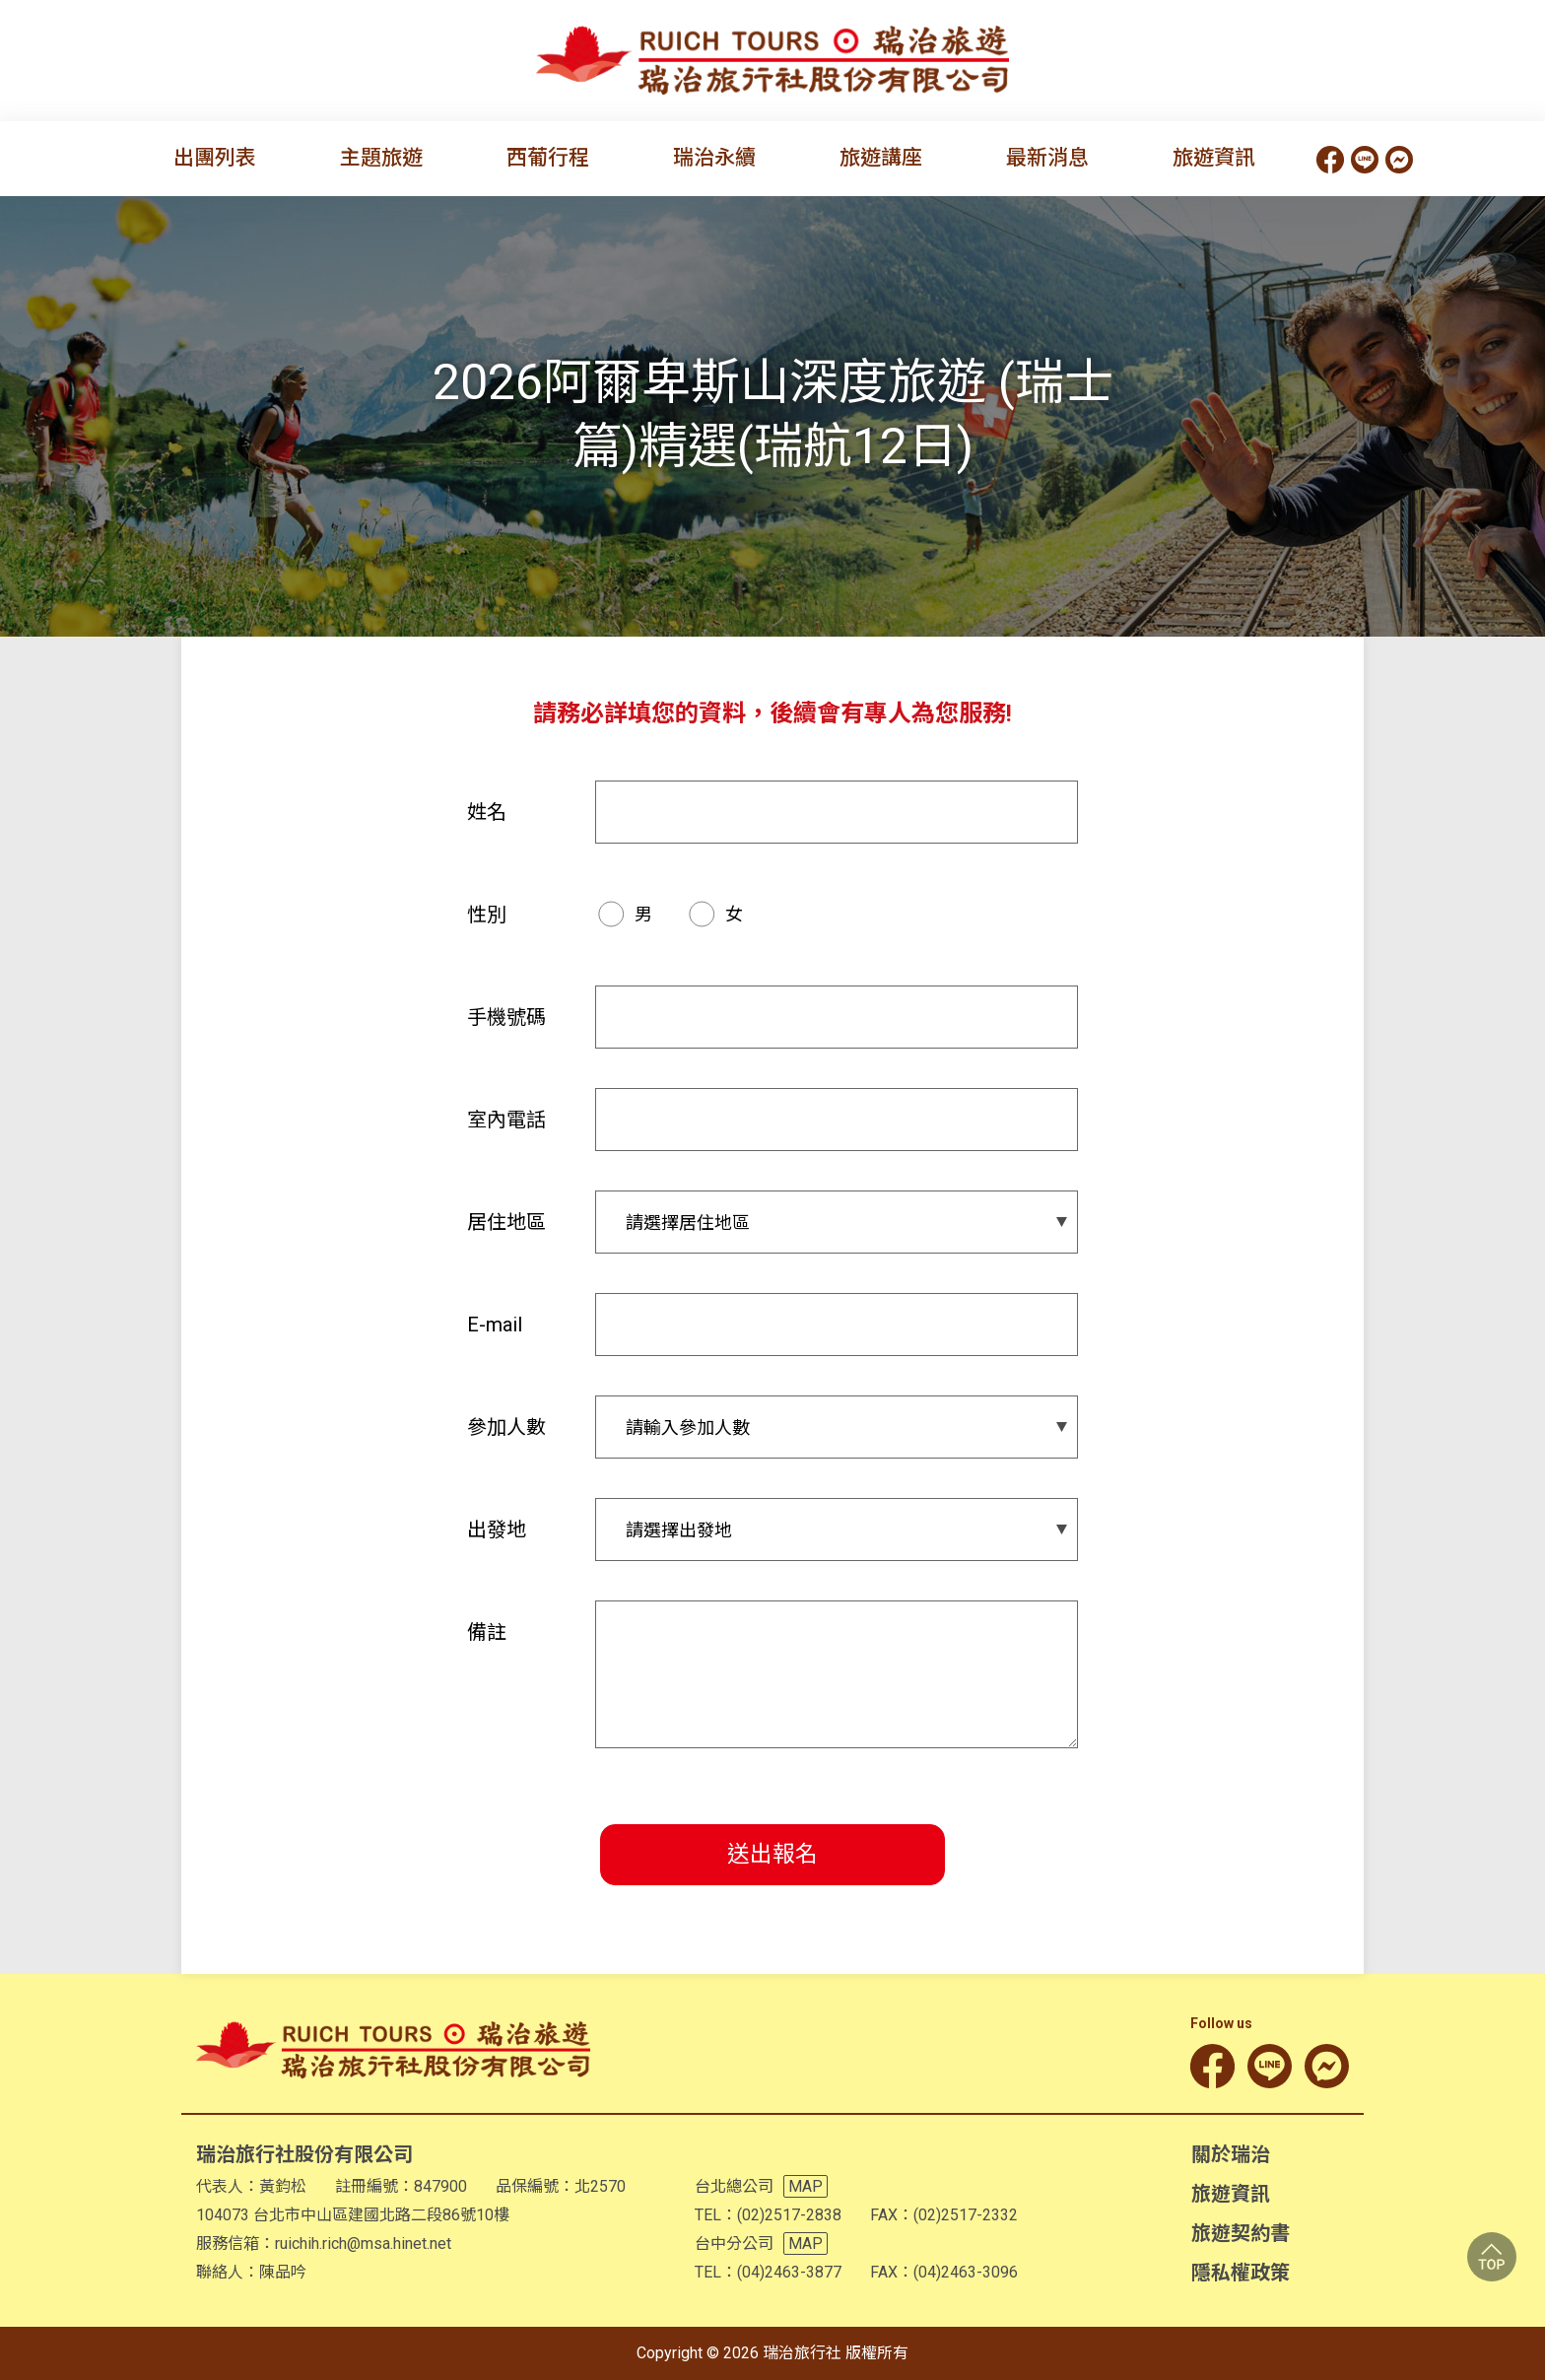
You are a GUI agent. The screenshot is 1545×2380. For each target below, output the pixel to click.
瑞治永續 (714, 158)
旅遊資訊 (1214, 158)
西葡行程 (547, 158)
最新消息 (1047, 158)
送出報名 (772, 1854)
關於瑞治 (1230, 2154)
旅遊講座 (881, 158)
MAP (805, 2186)
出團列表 (214, 158)
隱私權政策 (1240, 2272)
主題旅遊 (381, 158)
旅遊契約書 (1240, 2233)
